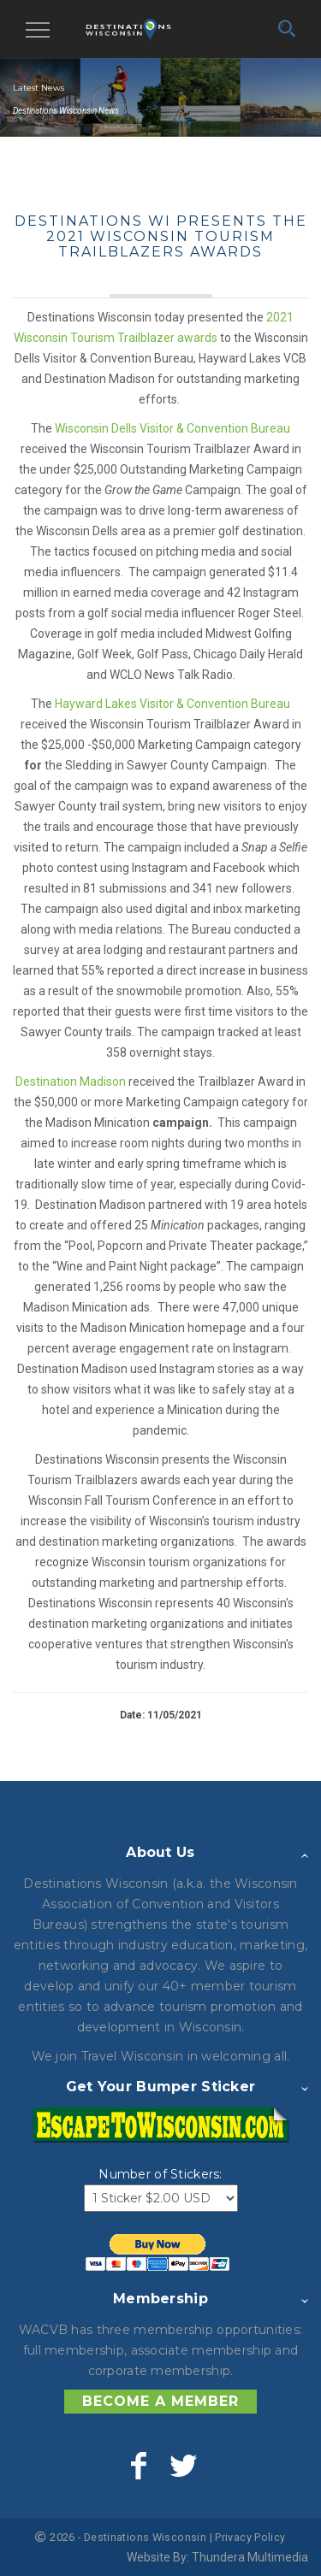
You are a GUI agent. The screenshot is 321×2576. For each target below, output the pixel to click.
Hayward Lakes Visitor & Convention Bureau (172, 703)
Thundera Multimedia (250, 2557)
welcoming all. (245, 2056)
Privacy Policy (250, 2537)
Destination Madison (70, 1081)
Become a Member (160, 2401)
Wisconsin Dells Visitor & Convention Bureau (172, 428)
